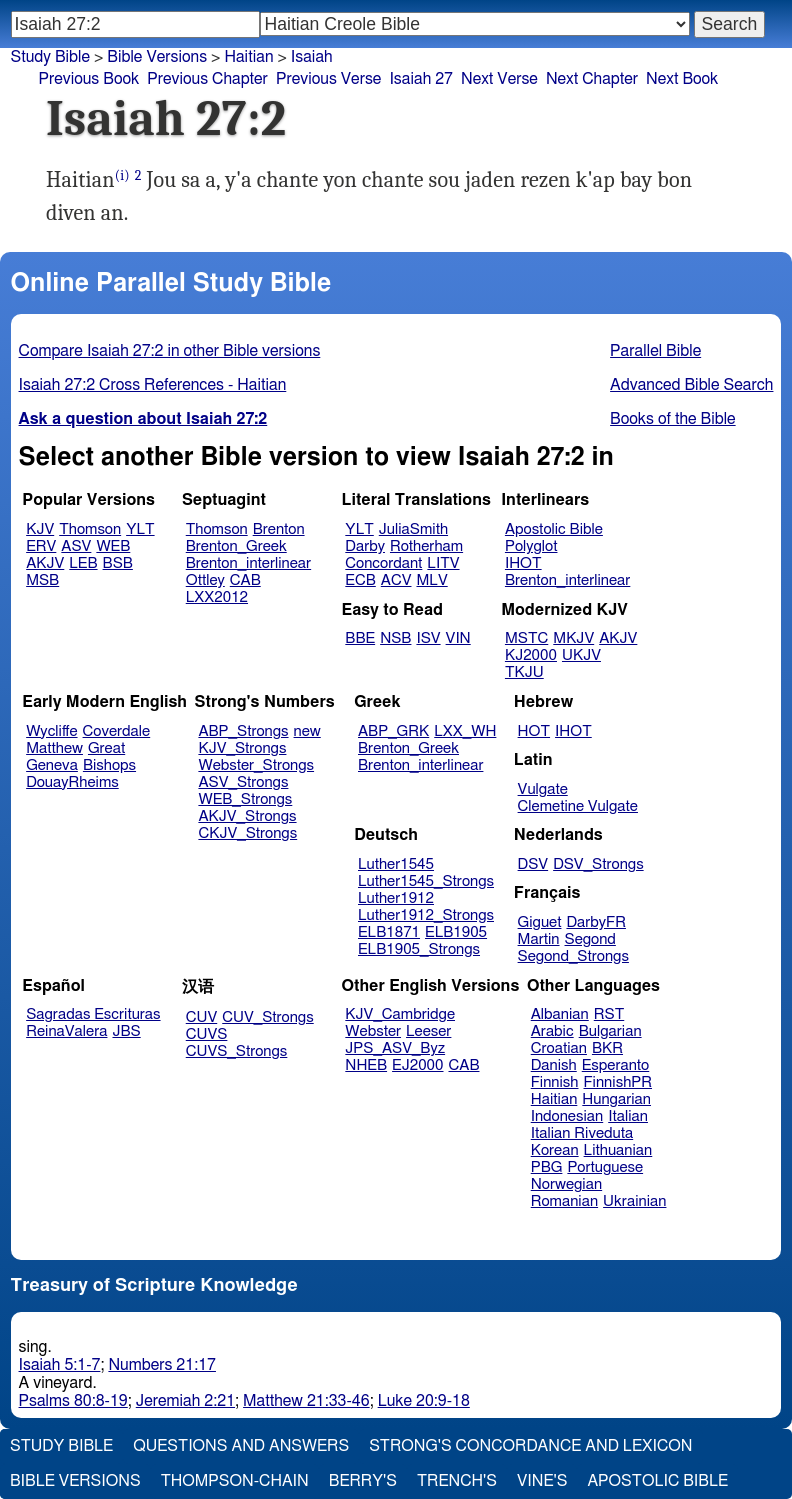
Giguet (540, 922)
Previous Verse (328, 79)
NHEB (366, 1065)
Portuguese (605, 1167)
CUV (202, 1017)
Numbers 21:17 (162, 1365)
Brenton (279, 529)
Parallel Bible (655, 351)
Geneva (52, 765)
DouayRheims (72, 782)
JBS (126, 1031)
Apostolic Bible (657, 1481)
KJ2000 (531, 655)
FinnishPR (618, 1082)
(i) (122, 175)
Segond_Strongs (573, 956)
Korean (555, 1150)
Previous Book (88, 79)
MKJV (573, 638)
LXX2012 (217, 597)
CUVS (207, 1034)
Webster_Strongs (256, 765)
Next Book (682, 79)
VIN (458, 638)
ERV (41, 546)
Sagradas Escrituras (93, 1014)
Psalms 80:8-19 (73, 1401)
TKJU (524, 672)
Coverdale (117, 731)
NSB (395, 638)
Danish (554, 1065)
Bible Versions (157, 57)
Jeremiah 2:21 (185, 1401)
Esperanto (616, 1065)
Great (106, 748)
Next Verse (499, 79)
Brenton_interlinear (248, 563)
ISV (428, 638)
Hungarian (616, 1099)
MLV (431, 580)
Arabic (552, 1031)
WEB (113, 546)
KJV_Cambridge (400, 1014)
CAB (245, 580)
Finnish (555, 1082)
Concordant (383, 563)
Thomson (90, 529)
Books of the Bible (673, 419)
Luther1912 (396, 898)
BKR (607, 1048)
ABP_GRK (393, 731)
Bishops (109, 765)
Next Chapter (592, 79)
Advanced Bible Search (691, 385)
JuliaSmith (413, 529)
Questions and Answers (241, 1446)
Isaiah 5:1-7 (60, 1365)
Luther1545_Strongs (426, 881)
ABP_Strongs (243, 731)
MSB (42, 580)
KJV (40, 529)
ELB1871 (389, 932)
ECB (360, 580)
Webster (373, 1031)
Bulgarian (610, 1031)
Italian (628, 1116)
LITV (443, 563)
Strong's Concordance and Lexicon (530, 1446)
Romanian (564, 1201)
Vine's (542, 1481)
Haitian (554, 1099)
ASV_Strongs (243, 782)
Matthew (54, 748)
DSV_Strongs (598, 864)
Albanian (560, 1014)
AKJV (45, 563)
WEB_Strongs (245, 799)
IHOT (523, 563)
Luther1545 (396, 864)
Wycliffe (51, 731)
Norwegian (566, 1184)
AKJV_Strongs (247, 816)
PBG (547, 1167)
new (307, 731)
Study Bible (50, 57)
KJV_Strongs (242, 748)
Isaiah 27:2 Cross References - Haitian (153, 385)
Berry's (363, 1481)
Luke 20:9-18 (424, 1401)
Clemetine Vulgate (578, 806)
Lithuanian (618, 1150)
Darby (365, 546)
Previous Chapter (207, 79)
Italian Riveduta (582, 1133)
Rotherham (426, 546)
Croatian (559, 1048)
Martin (539, 939)
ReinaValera (66, 1031)
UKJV (581, 655)
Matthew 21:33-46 (306, 1401)
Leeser (428, 1031)
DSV (533, 864)
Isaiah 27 (421, 79)
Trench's (457, 1481)
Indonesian (567, 1116)
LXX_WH (465, 731)
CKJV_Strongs (247, 833)
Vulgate (543, 789)
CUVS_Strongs (237, 1051)
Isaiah (312, 57)
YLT (140, 529)
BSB (118, 563)
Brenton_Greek (236, 546)
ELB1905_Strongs (419, 949)
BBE (360, 638)
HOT (534, 731)
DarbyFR (596, 922)
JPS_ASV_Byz (395, 1048)
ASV (76, 546)
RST (609, 1014)
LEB (83, 563)
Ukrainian (634, 1201)
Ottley (205, 580)
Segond (590, 939)
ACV (396, 580)
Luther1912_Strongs (426, 915)
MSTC (526, 638)
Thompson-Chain (235, 1481)
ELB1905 (456, 932)
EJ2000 (417, 1065)
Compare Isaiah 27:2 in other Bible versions (170, 351)
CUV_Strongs (267, 1017)
